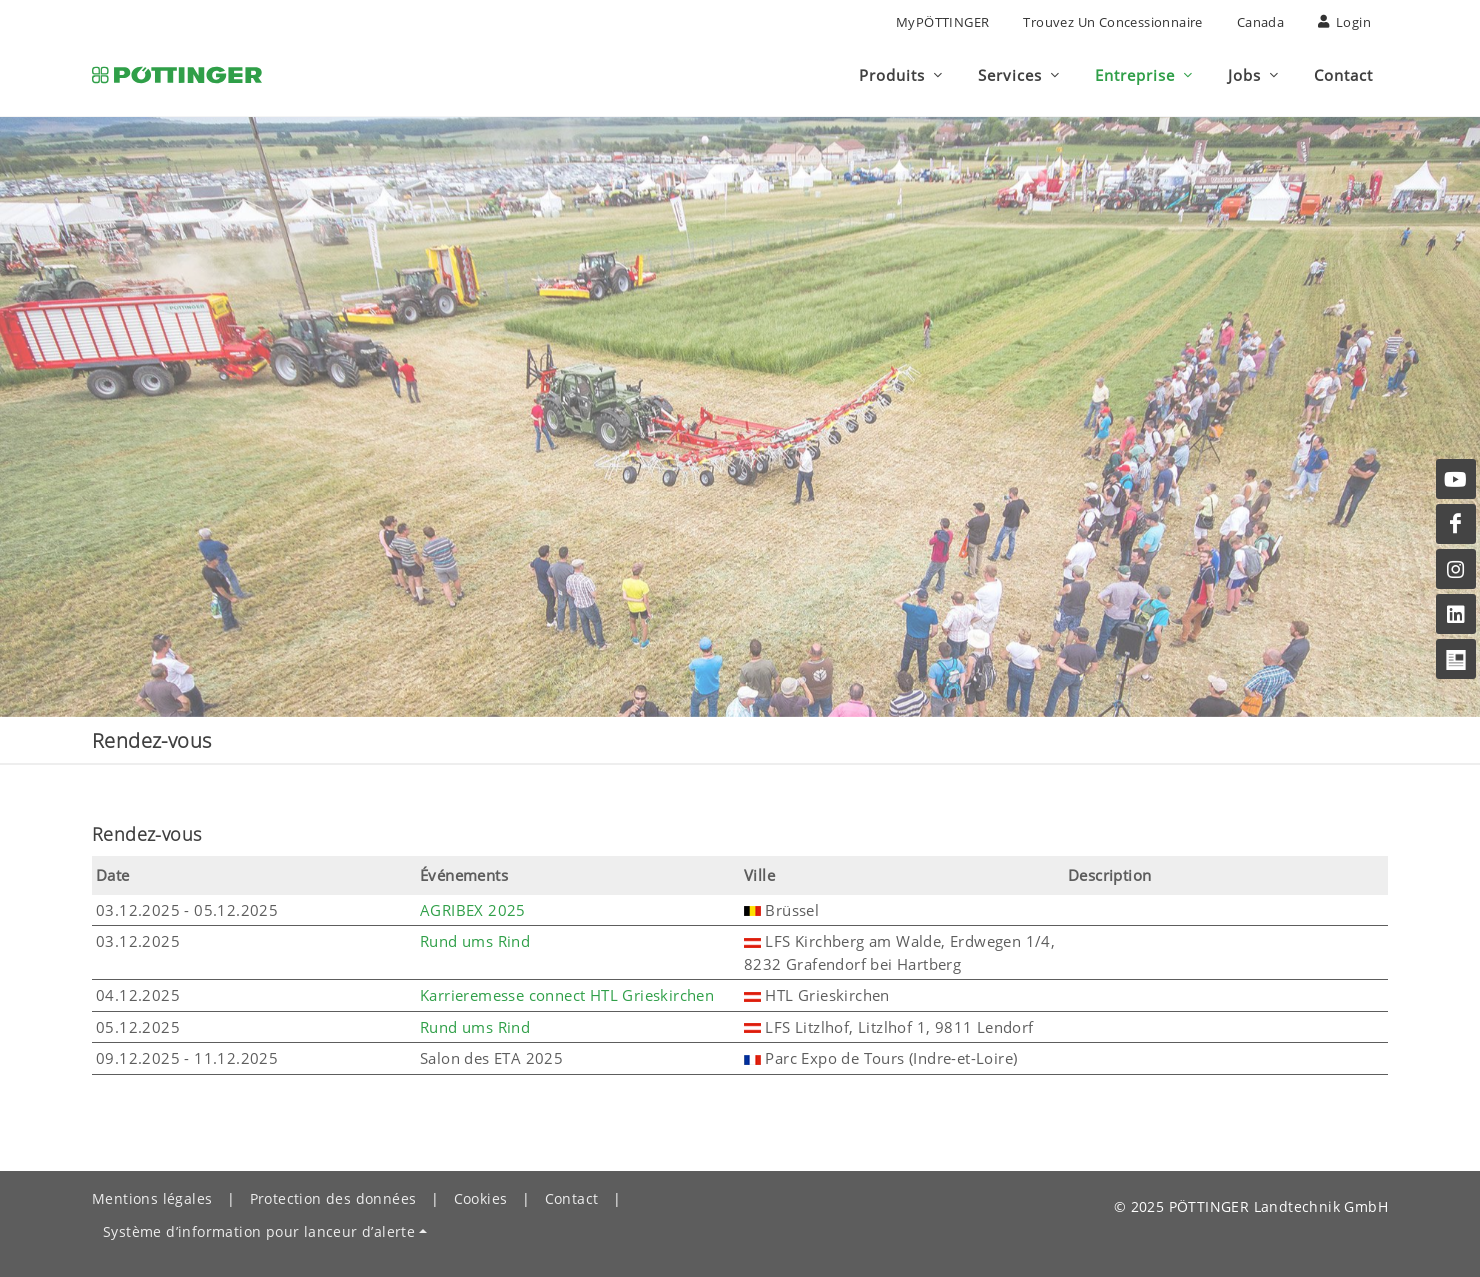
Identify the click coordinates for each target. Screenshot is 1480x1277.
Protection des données (333, 1198)
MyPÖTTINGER (942, 22)
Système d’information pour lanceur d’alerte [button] (259, 1231)
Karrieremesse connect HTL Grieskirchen (567, 995)
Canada (1260, 22)
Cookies (481, 1198)
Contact (572, 1198)
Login (1344, 22)
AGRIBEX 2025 (473, 910)
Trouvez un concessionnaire (1112, 22)
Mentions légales (152, 1198)
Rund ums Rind (475, 941)
